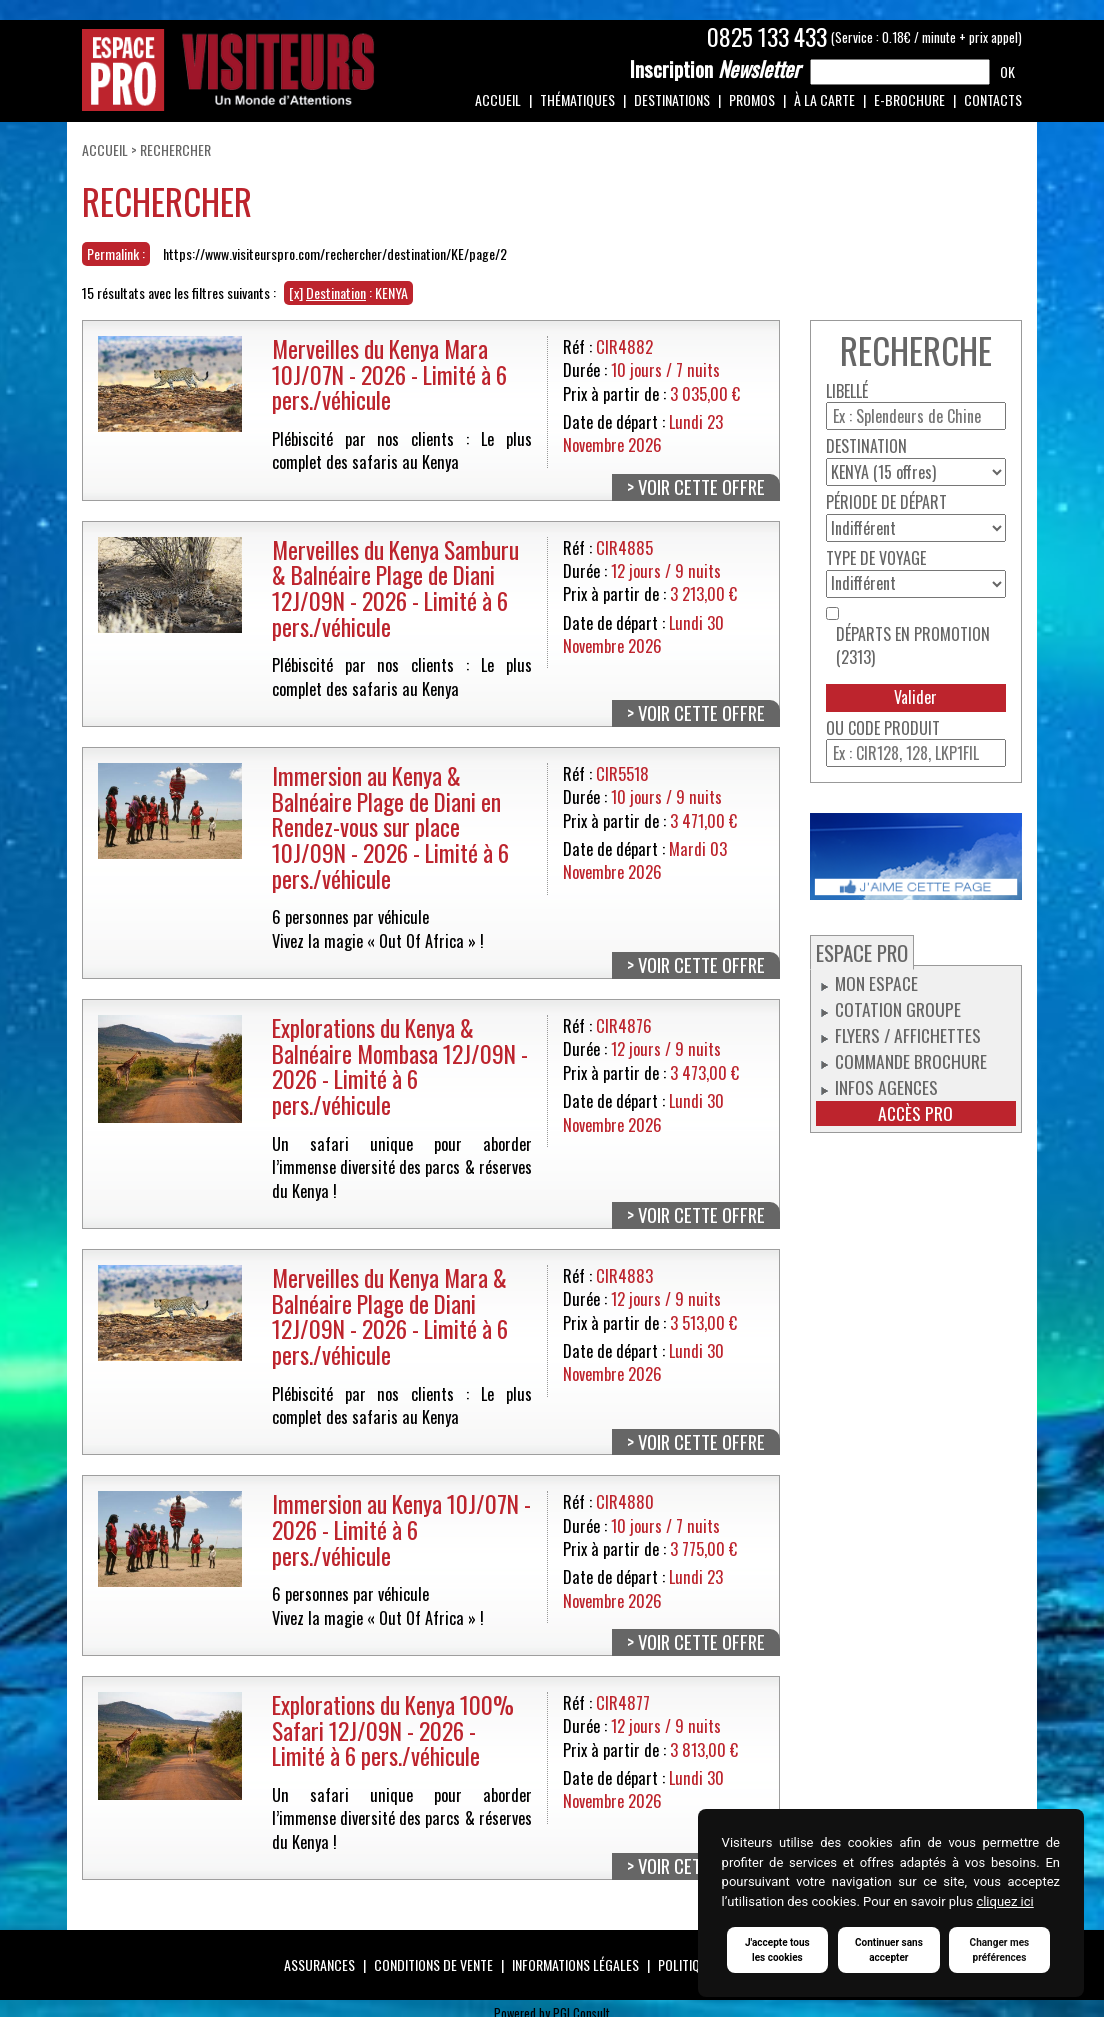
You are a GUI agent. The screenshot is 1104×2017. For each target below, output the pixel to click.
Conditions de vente (433, 1964)
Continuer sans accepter (889, 1950)
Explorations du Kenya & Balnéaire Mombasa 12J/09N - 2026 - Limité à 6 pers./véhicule (400, 1066)
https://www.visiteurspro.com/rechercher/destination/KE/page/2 (335, 253)
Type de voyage (876, 558)
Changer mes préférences (1000, 1950)
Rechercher (175, 149)
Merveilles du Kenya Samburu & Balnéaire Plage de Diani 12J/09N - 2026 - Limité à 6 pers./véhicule (395, 588)
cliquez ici (1004, 1901)
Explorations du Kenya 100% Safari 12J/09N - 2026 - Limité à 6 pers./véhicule (393, 1730)
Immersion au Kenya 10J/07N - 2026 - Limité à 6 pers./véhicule (401, 1529)
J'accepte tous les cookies (777, 1950)
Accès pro (915, 1113)
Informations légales (575, 1964)
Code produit (894, 728)
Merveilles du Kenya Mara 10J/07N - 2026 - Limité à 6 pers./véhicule (389, 374)
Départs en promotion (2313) (913, 646)
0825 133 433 (767, 37)
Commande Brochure (911, 1061)
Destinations (672, 99)
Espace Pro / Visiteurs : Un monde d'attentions (228, 70)
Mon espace (876, 983)
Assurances (319, 1964)
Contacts (993, 99)
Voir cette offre (701, 487)
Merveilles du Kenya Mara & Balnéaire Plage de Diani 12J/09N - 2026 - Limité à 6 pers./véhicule (390, 1316)
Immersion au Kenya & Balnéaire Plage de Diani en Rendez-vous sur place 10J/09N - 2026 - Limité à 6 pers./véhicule (390, 827)
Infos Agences (886, 1087)
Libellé (847, 391)
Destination (866, 446)
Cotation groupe (898, 1009)
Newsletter (715, 69)
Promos (752, 99)
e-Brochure (909, 99)
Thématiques (577, 99)
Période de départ (886, 502)
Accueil (498, 99)
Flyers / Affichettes (908, 1035)
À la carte (824, 99)
